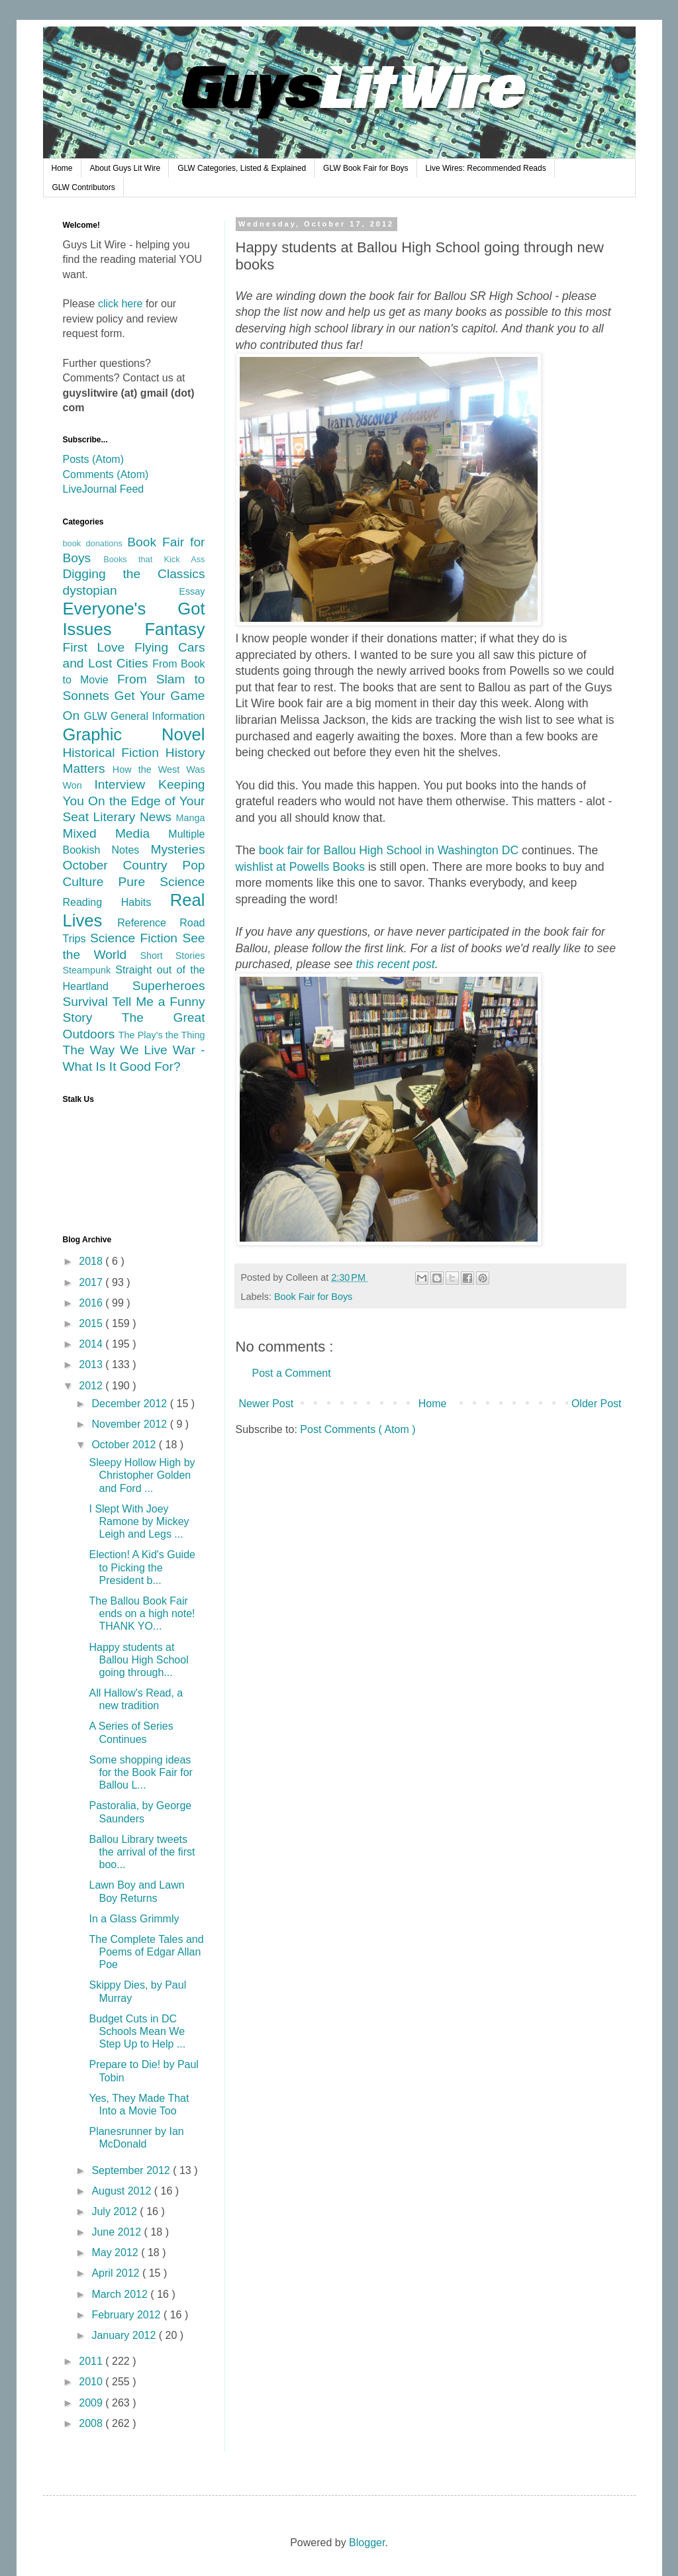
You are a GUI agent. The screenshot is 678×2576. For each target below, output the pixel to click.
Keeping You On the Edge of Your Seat (134, 800)
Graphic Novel (134, 734)
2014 (92, 1344)
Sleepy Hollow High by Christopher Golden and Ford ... (142, 1475)
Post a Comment (291, 1373)
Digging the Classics (134, 574)
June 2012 (117, 2232)
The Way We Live (118, 1050)
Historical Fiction (114, 753)
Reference (148, 922)
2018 (92, 1261)
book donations (95, 543)
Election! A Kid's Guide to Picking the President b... (142, 1567)
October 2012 (124, 1444)
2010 (92, 2381)
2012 (92, 1385)
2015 (92, 1323)
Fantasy (174, 629)
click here (120, 303)
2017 (92, 1282)
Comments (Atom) (106, 474)
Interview (126, 784)
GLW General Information (144, 716)
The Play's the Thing (162, 1035)
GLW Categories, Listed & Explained (241, 168)
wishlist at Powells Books (300, 866)
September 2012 (132, 2170)
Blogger (367, 2542)
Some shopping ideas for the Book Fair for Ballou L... (140, 1772)
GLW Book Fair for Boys (365, 168)
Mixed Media (116, 833)
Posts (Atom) (93, 459)
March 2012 (120, 2294)
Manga (190, 818)
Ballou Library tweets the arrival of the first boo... (142, 1852)
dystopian (121, 590)
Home (62, 168)
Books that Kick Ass (154, 559)
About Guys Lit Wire (125, 168)
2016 (92, 1303)
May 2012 (116, 2252)
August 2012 (122, 2191)
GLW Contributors (83, 187)
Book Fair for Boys (313, 1296)
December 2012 (130, 1403)
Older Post (596, 1403)
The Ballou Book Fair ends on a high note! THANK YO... (142, 1613)
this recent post (395, 964)
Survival (88, 1002)
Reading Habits (116, 902)
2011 (92, 2361)
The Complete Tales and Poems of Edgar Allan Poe (146, 1952)
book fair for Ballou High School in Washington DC (390, 850)
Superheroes (168, 986)
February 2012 (127, 2314)
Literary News (134, 817)
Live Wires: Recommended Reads (486, 168)
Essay (192, 591)
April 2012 (116, 2273)
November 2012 (130, 1424)
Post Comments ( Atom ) (357, 1429)
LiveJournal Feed (103, 489)
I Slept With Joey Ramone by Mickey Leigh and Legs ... (139, 1521)
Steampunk (89, 970)
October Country (123, 865)
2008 (92, 2423)
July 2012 (115, 2211)
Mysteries (177, 849)
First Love (99, 647)
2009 (92, 2402)
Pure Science (162, 882)
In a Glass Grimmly (134, 1918)
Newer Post (266, 1403)
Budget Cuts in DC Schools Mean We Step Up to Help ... (137, 2031)
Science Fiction (136, 938)
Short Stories (172, 955)
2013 (92, 1364)
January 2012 (124, 2335)
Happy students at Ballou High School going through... (138, 1660)
